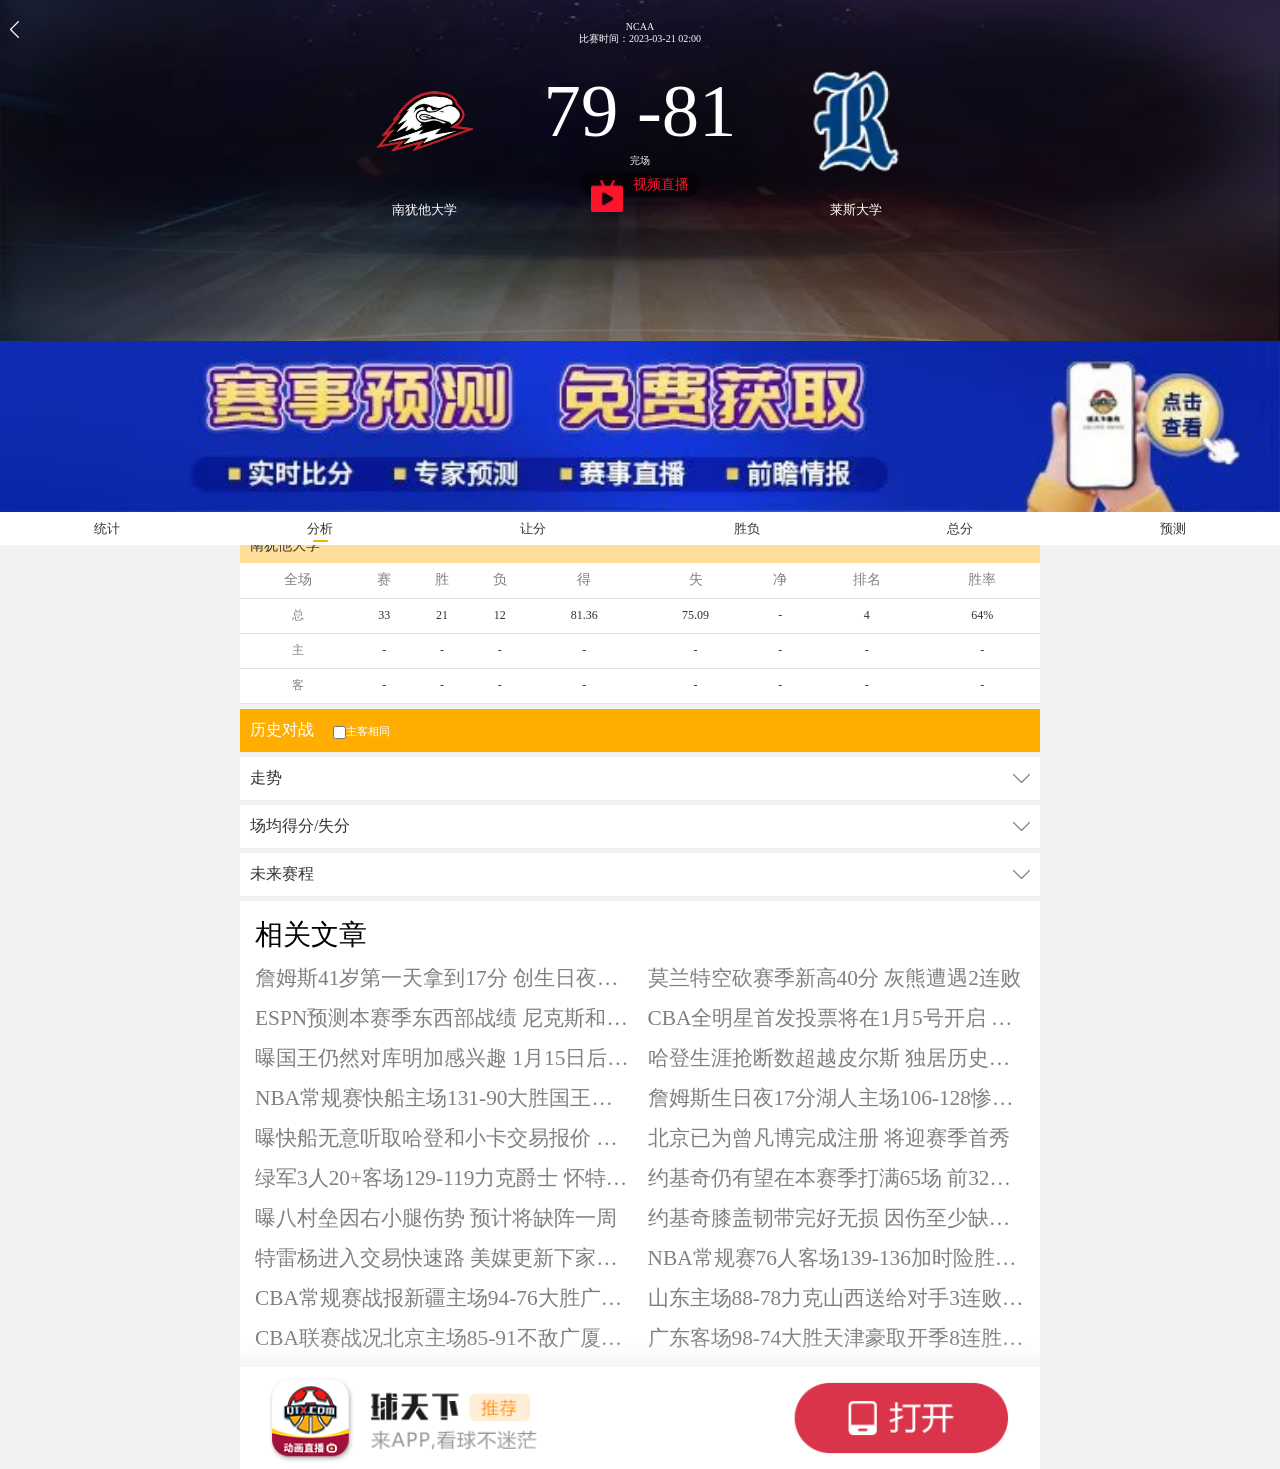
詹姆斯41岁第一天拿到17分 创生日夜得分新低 (444, 978)
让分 (533, 528)
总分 (960, 528)
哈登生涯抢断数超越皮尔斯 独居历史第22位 (837, 1058)
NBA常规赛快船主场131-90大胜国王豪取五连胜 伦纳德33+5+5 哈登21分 (444, 1098)
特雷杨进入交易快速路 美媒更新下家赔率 (444, 1258)
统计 (107, 528)
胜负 (747, 528)
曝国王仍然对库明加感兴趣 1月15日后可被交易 (444, 1058)
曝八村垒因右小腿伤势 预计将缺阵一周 (436, 1218)
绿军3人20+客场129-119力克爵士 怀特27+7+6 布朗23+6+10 (444, 1178)
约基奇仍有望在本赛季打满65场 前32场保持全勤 (837, 1178)
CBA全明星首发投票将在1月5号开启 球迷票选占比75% (837, 1018)
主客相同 (360, 731)
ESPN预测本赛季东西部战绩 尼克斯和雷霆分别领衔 (444, 1018)
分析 (320, 528)
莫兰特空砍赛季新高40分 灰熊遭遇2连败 (834, 978)
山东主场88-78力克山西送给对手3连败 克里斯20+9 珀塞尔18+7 (837, 1298)
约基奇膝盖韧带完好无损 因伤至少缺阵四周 (837, 1218)
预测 (1173, 528)
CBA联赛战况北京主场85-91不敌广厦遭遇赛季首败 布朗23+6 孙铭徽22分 (444, 1338)
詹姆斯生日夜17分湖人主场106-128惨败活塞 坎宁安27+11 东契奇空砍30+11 (837, 1098)
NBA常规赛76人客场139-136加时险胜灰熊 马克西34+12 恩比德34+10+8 (837, 1258)
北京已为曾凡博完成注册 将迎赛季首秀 (829, 1138)
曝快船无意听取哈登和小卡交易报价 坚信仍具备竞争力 (444, 1138)
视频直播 (640, 187)
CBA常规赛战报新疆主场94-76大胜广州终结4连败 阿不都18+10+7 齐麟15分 (444, 1298)
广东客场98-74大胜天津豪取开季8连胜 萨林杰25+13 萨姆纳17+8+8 (837, 1338)
